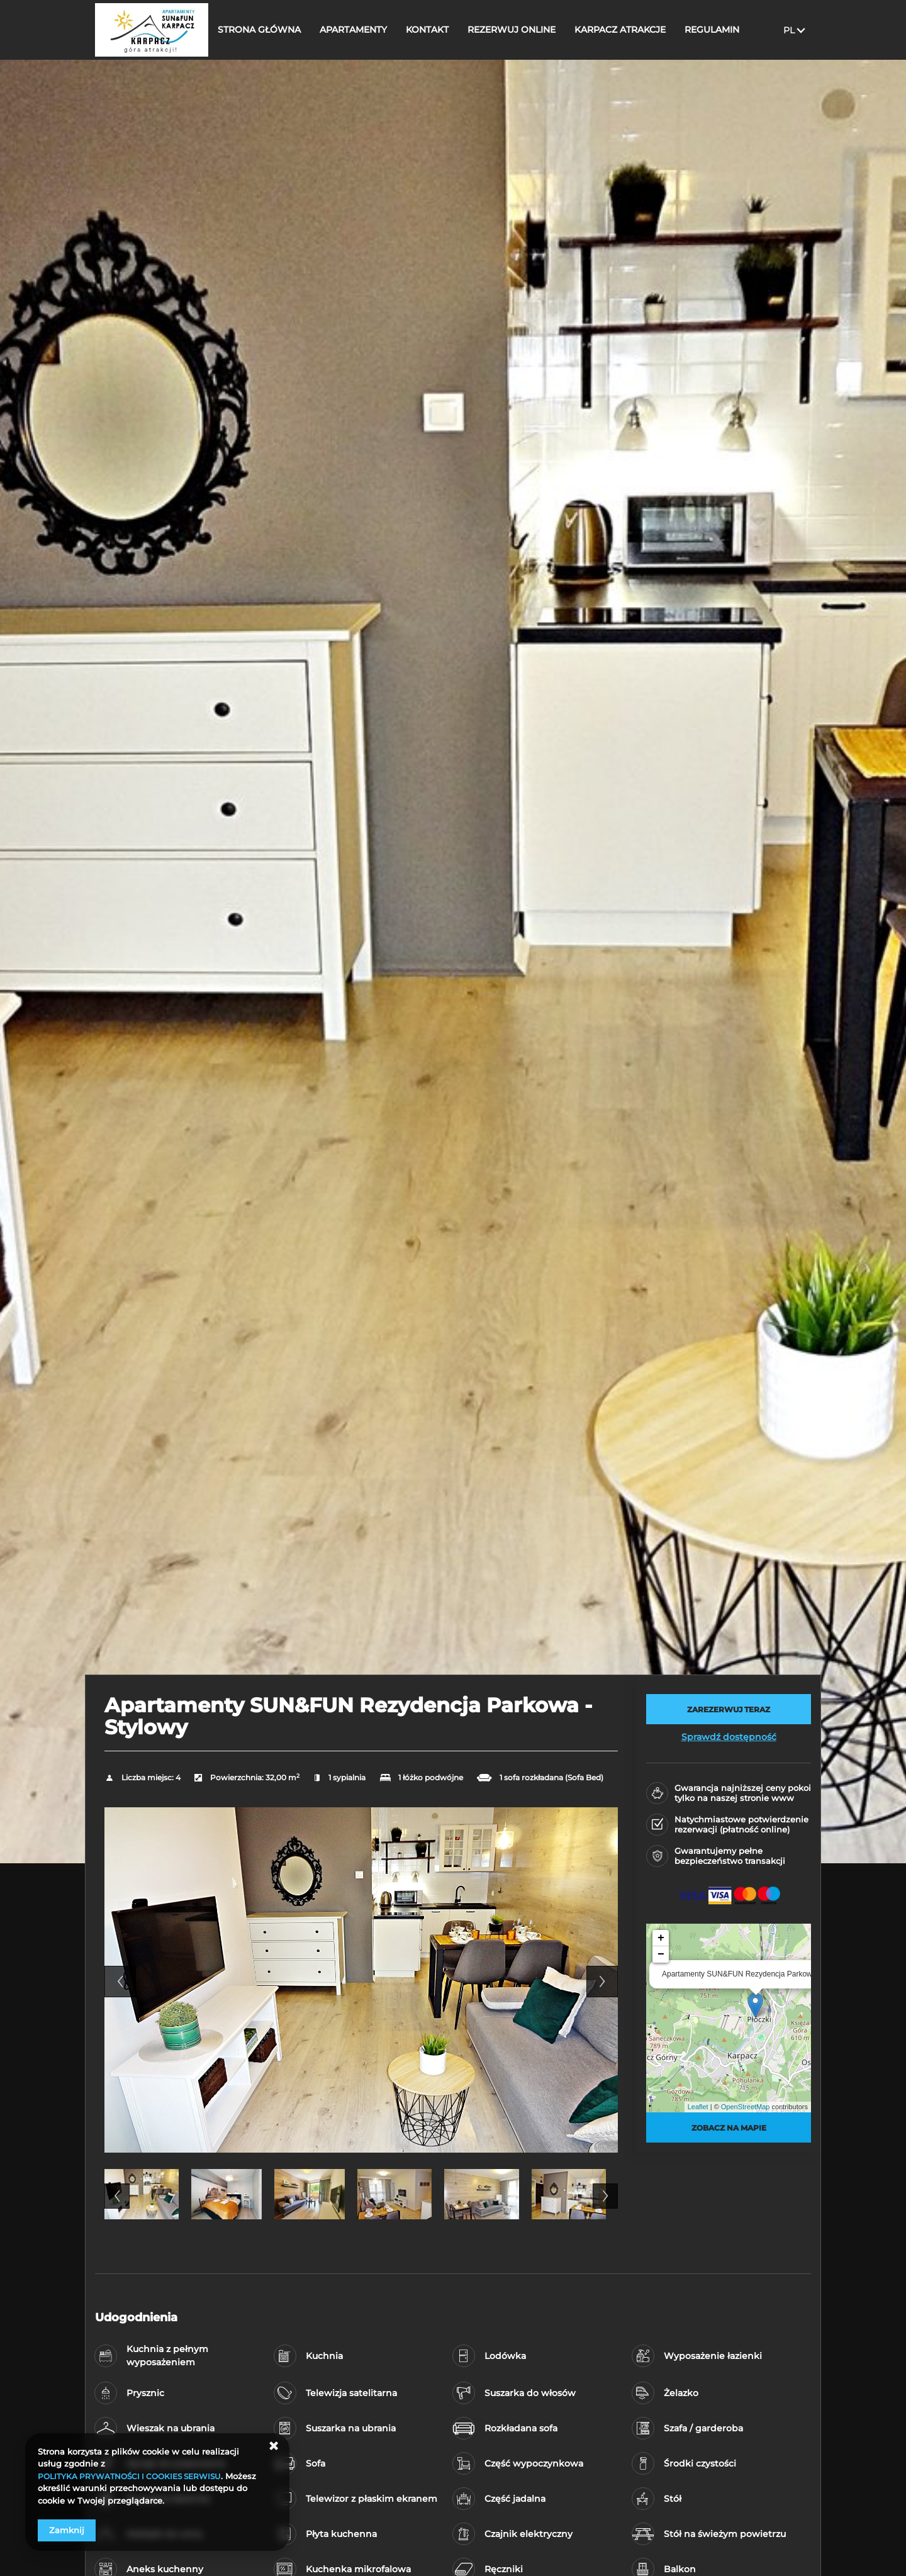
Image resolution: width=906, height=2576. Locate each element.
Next (602, 1981)
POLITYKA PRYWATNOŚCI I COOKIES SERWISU (136, 2476)
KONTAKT (437, 29)
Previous (120, 1981)
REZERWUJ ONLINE (522, 29)
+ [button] (660, 1938)
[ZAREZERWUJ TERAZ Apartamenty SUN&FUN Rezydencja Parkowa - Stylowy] (728, 1709)
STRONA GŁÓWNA (269, 29)
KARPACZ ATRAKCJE (630, 29)
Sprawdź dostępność (728, 1736)
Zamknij (66, 2530)
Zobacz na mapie (729, 2127)
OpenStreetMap (745, 2106)
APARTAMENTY (363, 29)
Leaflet (698, 2106)
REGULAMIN (722, 29)
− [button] (660, 1954)
